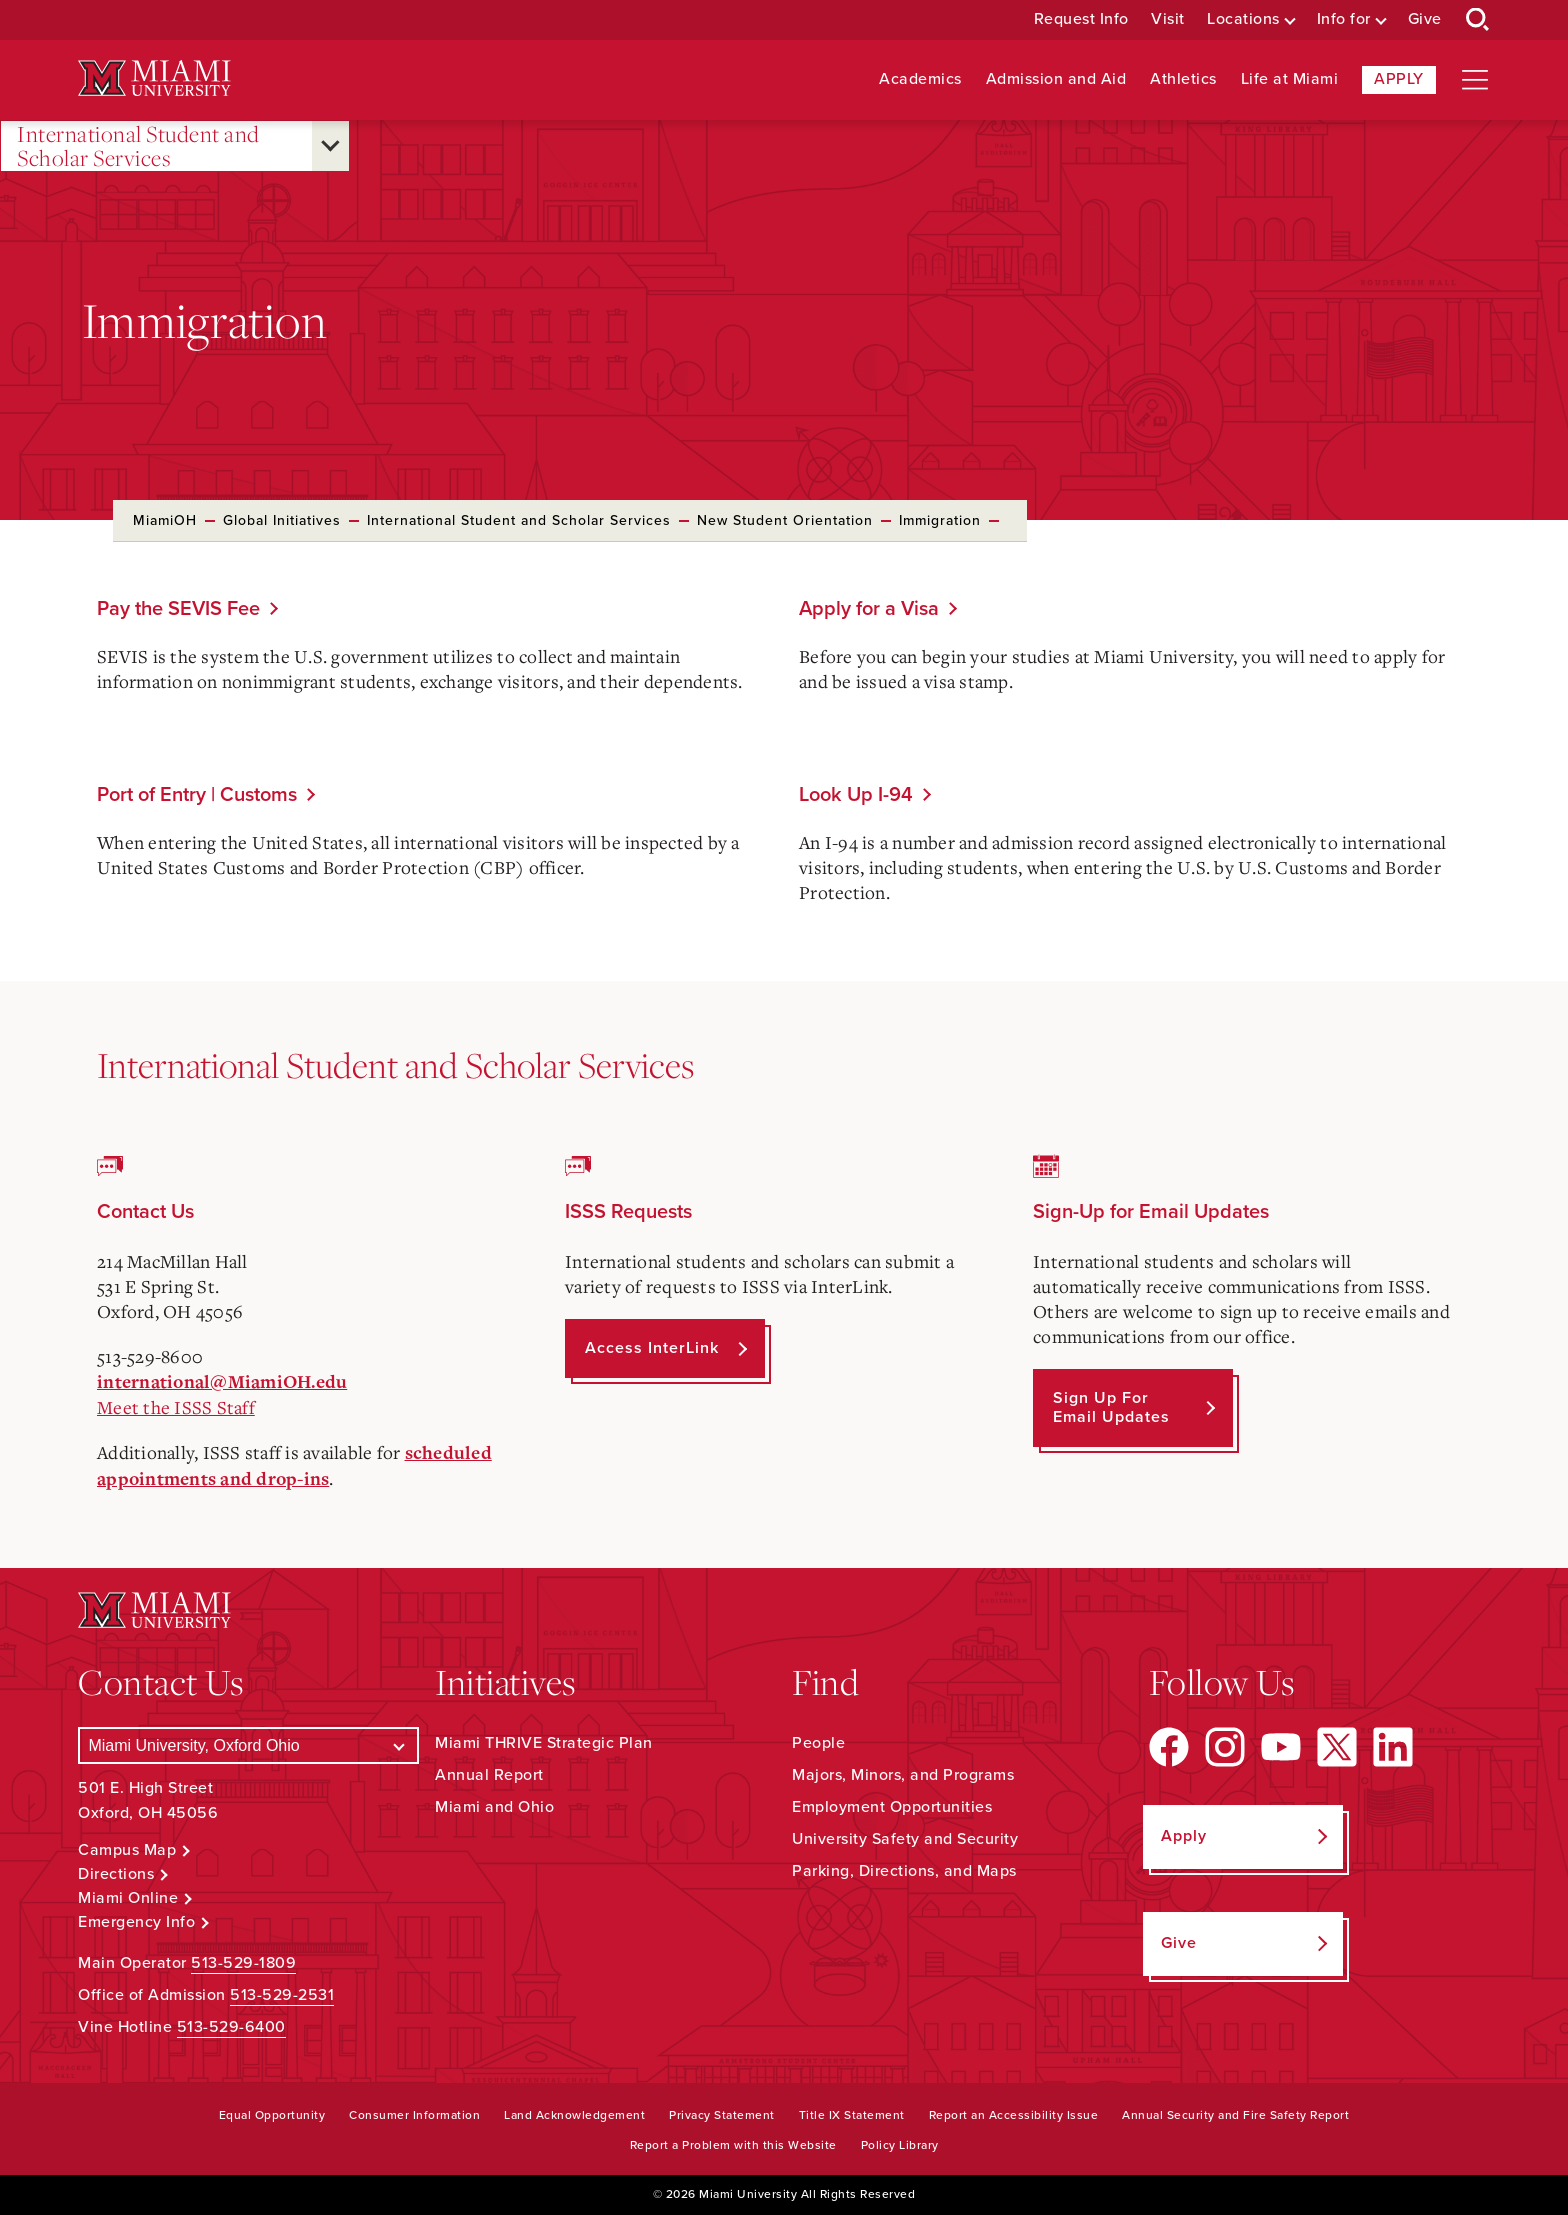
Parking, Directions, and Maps (904, 1871)
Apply (1399, 79)
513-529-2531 (282, 1995)
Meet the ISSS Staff (176, 1407)
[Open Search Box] (1478, 20)
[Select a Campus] (248, 1745)
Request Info (1081, 19)
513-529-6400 (231, 2027)
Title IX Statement (852, 2115)
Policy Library (900, 2145)
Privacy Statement (722, 2115)
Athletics (1183, 79)
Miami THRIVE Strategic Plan (544, 1743)
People (818, 1743)
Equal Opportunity (272, 2115)
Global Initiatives (282, 520)
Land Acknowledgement (574, 2115)
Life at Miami (1290, 79)
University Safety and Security (905, 1839)
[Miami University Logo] (154, 78)
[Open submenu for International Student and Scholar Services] (330, 146)
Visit (1168, 19)
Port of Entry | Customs (197, 795)
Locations (1243, 19)
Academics (920, 79)
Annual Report (489, 1775)
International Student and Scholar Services (138, 146)
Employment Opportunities (892, 1807)
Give (1425, 19)
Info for (1344, 19)
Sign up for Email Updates (1111, 1407)
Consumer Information (414, 2115)
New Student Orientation (785, 520)
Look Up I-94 (856, 795)
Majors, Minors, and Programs (903, 1775)
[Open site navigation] (1475, 80)
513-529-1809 (243, 1963)
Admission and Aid (1056, 79)
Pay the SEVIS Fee (178, 609)
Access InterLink (652, 1348)
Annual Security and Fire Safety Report (1235, 2115)
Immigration (940, 520)
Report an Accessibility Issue (1014, 2115)
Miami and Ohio (494, 1807)
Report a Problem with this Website (733, 2145)
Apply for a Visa (869, 609)
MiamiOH (165, 520)
